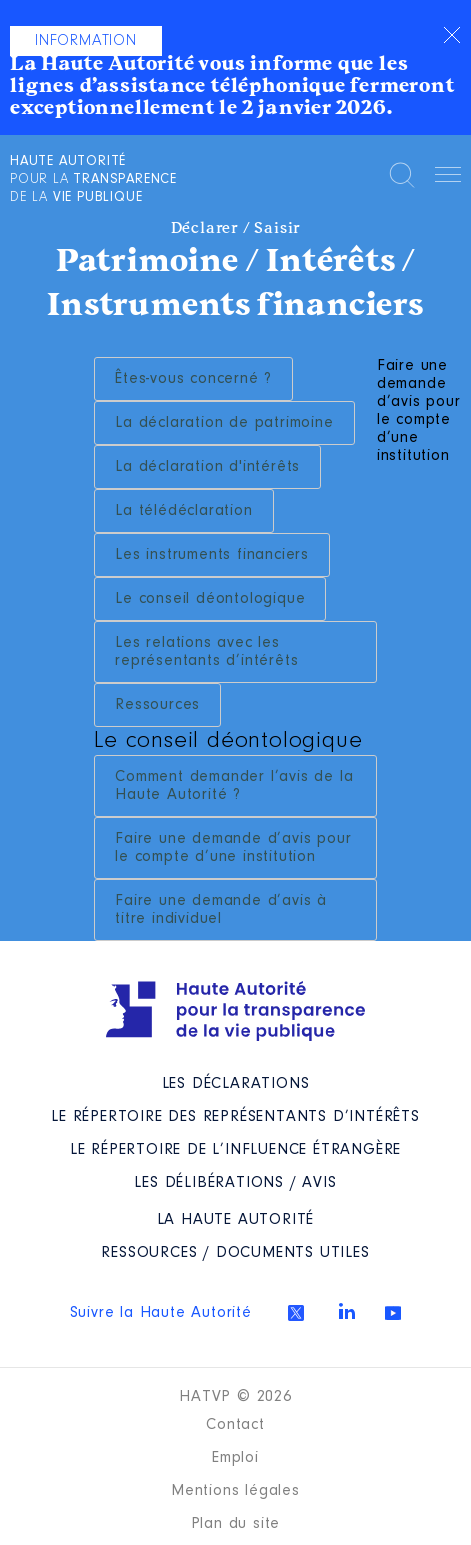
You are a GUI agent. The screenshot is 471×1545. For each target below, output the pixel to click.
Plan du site (236, 1524)
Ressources (157, 705)
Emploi (235, 1458)
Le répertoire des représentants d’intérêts (235, 1117)
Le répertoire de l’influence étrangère (235, 1150)
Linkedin (347, 1311)
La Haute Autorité (236, 1220)
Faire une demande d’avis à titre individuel (221, 910)
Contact (235, 1425)
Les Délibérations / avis (235, 1183)
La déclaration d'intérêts (207, 467)
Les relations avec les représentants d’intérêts (206, 652)
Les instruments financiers (212, 555)
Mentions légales (235, 1491)
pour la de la (93, 180)
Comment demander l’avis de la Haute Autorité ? (234, 786)
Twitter (296, 1313)
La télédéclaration (183, 511)
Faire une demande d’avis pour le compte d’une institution (233, 848)
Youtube (393, 1313)
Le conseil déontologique (210, 599)
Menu (448, 178)
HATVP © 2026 (235, 1397)
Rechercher (402, 175)
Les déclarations (236, 1084)
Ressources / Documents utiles (235, 1253)
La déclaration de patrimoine (224, 423)
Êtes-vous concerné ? (193, 379)
